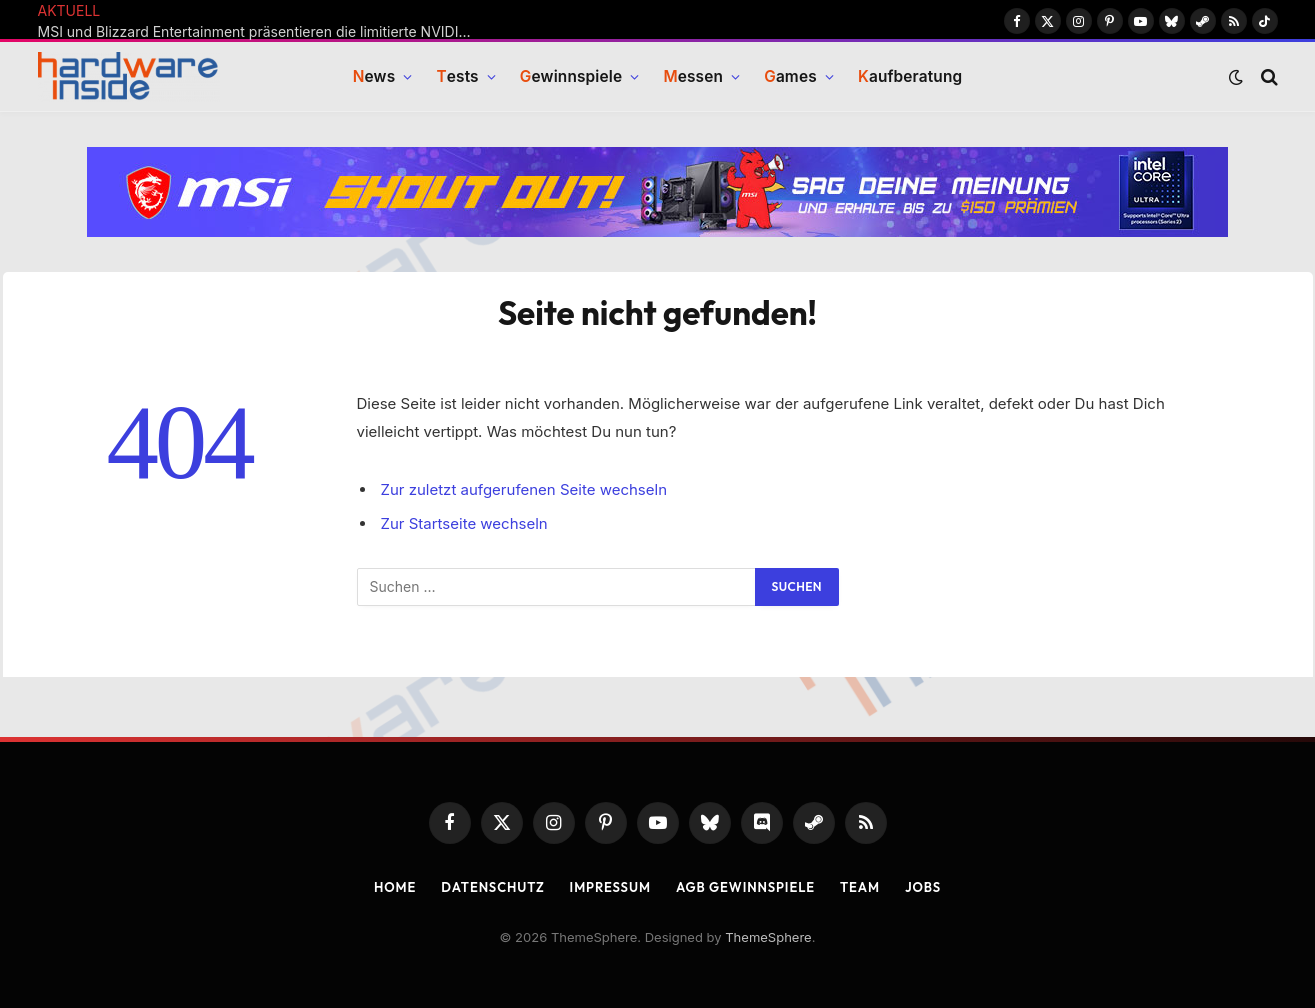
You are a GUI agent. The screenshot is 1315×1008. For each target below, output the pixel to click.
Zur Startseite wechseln (464, 523)
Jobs (923, 887)
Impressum (610, 887)
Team (860, 887)
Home (395, 887)
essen (693, 77)
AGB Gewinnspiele (745, 887)
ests (457, 77)
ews (374, 77)
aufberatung (910, 77)
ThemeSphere (768, 937)
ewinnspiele (571, 77)
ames (790, 77)
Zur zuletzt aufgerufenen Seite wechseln (524, 489)
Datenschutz (492, 887)
